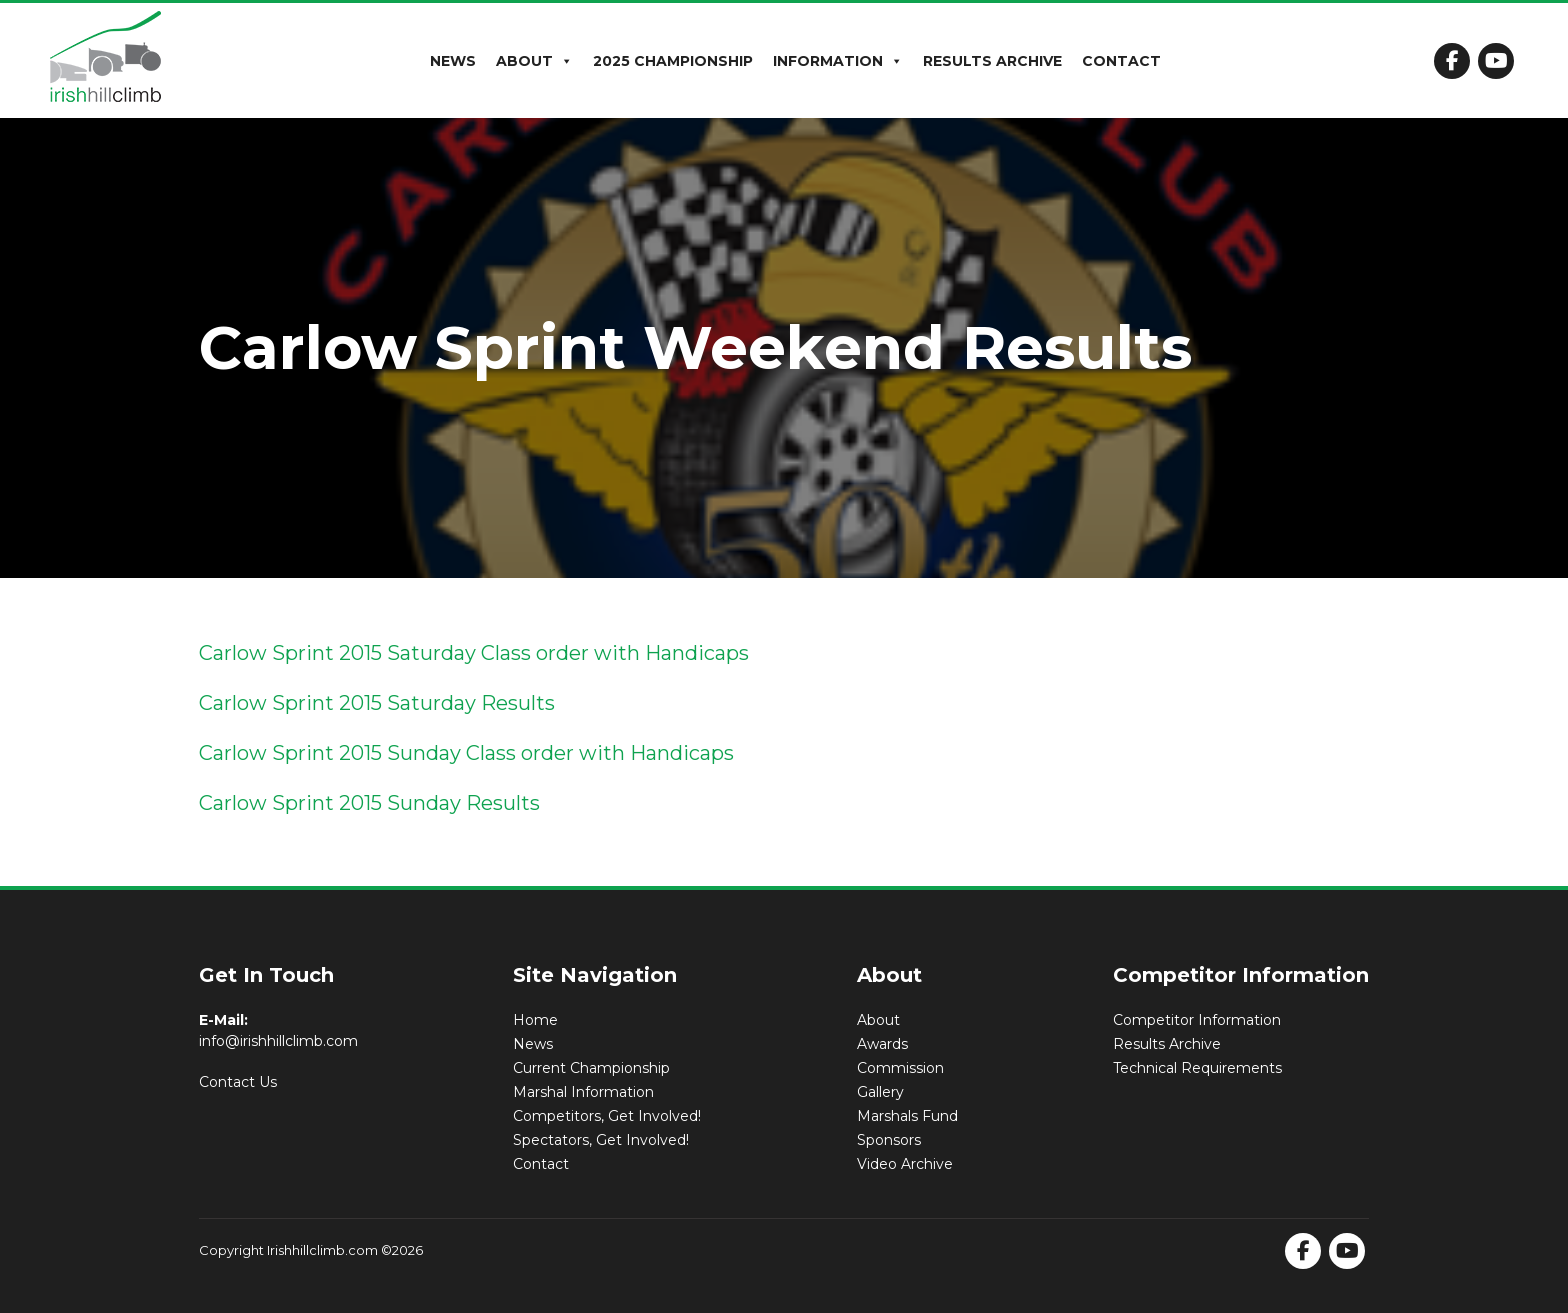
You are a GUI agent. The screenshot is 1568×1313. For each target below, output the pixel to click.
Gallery (880, 1092)
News (453, 61)
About (534, 61)
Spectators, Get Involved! (601, 1140)
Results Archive (992, 61)
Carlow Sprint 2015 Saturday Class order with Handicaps (474, 653)
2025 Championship (673, 61)
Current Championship (591, 1068)
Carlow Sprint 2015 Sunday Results (369, 803)
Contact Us (238, 1082)
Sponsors (889, 1140)
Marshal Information (583, 1092)
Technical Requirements (1197, 1068)
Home (535, 1020)
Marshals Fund (907, 1116)
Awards (882, 1044)
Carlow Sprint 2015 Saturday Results (377, 703)
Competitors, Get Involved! (607, 1116)
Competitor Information (1197, 1020)
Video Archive (905, 1164)
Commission (900, 1068)
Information (838, 61)
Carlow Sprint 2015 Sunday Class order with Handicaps (466, 753)
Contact (1121, 61)
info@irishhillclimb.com (278, 1041)
